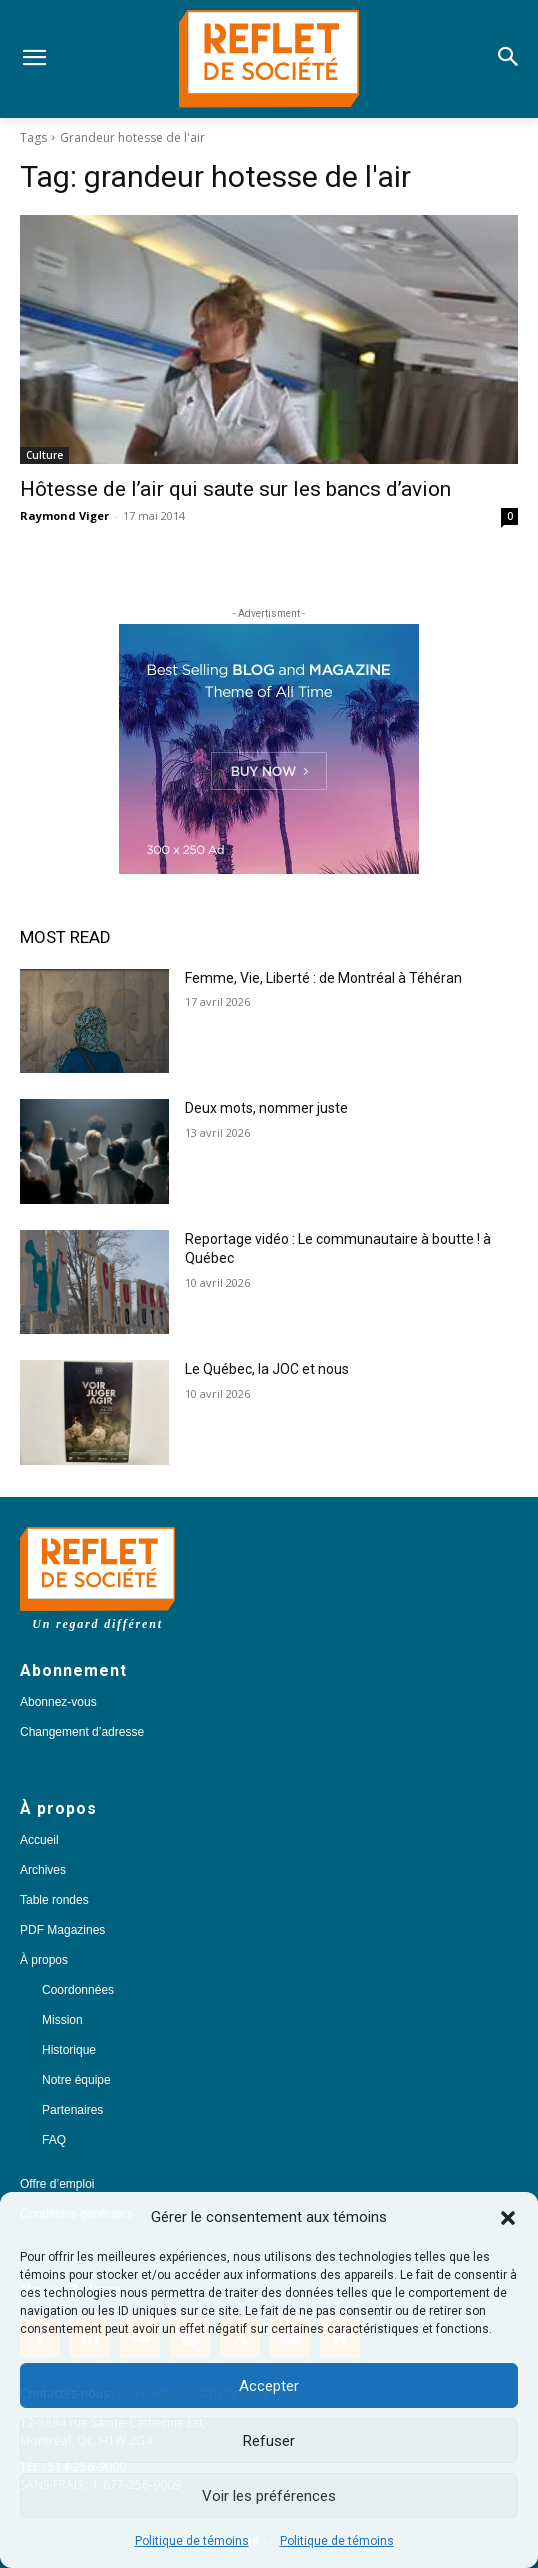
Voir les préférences (269, 2496)
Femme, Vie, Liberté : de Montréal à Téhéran (323, 978)
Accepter (269, 2386)
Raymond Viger (64, 515)
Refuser (269, 2441)
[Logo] (269, 59)
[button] (508, 2218)
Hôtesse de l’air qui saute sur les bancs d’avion (235, 489)
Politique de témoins (192, 2541)
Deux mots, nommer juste (268, 1108)
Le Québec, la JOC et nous (267, 1369)
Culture (44, 455)
